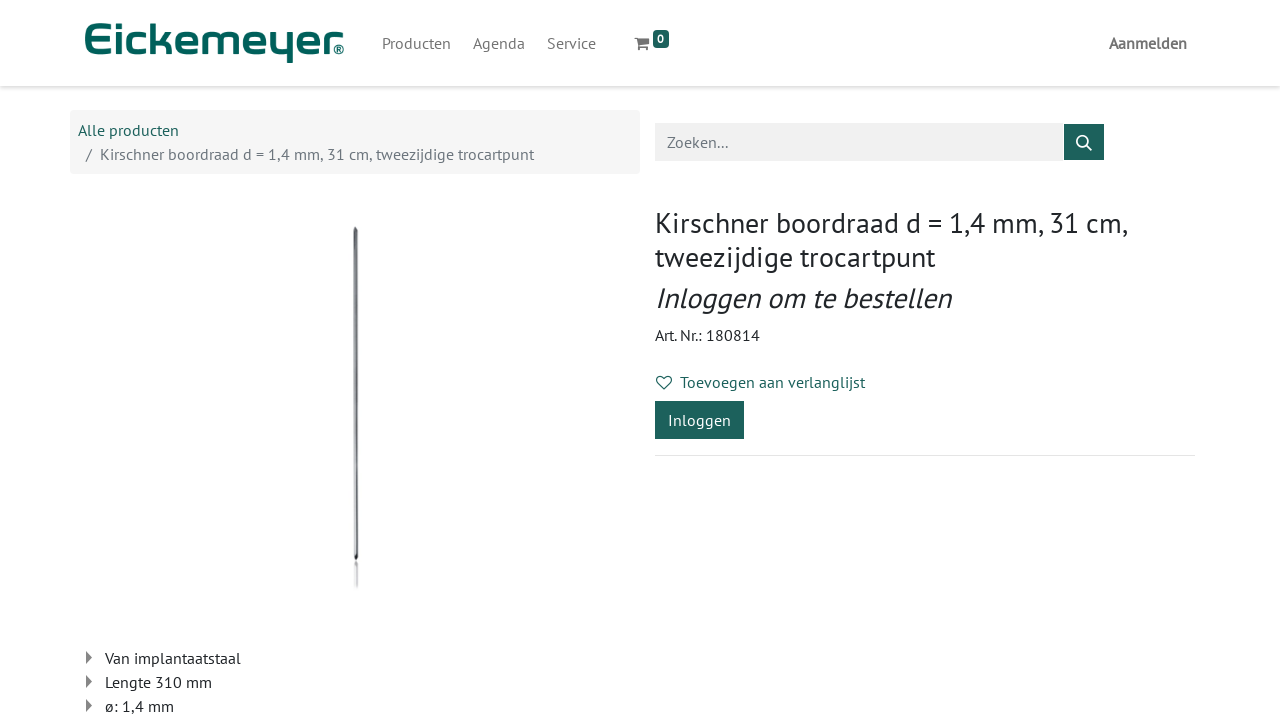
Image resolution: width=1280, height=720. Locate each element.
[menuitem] (416, 43)
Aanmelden (1148, 43)
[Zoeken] (1084, 142)
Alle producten (128, 130)
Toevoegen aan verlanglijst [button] (760, 382)
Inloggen (699, 420)
